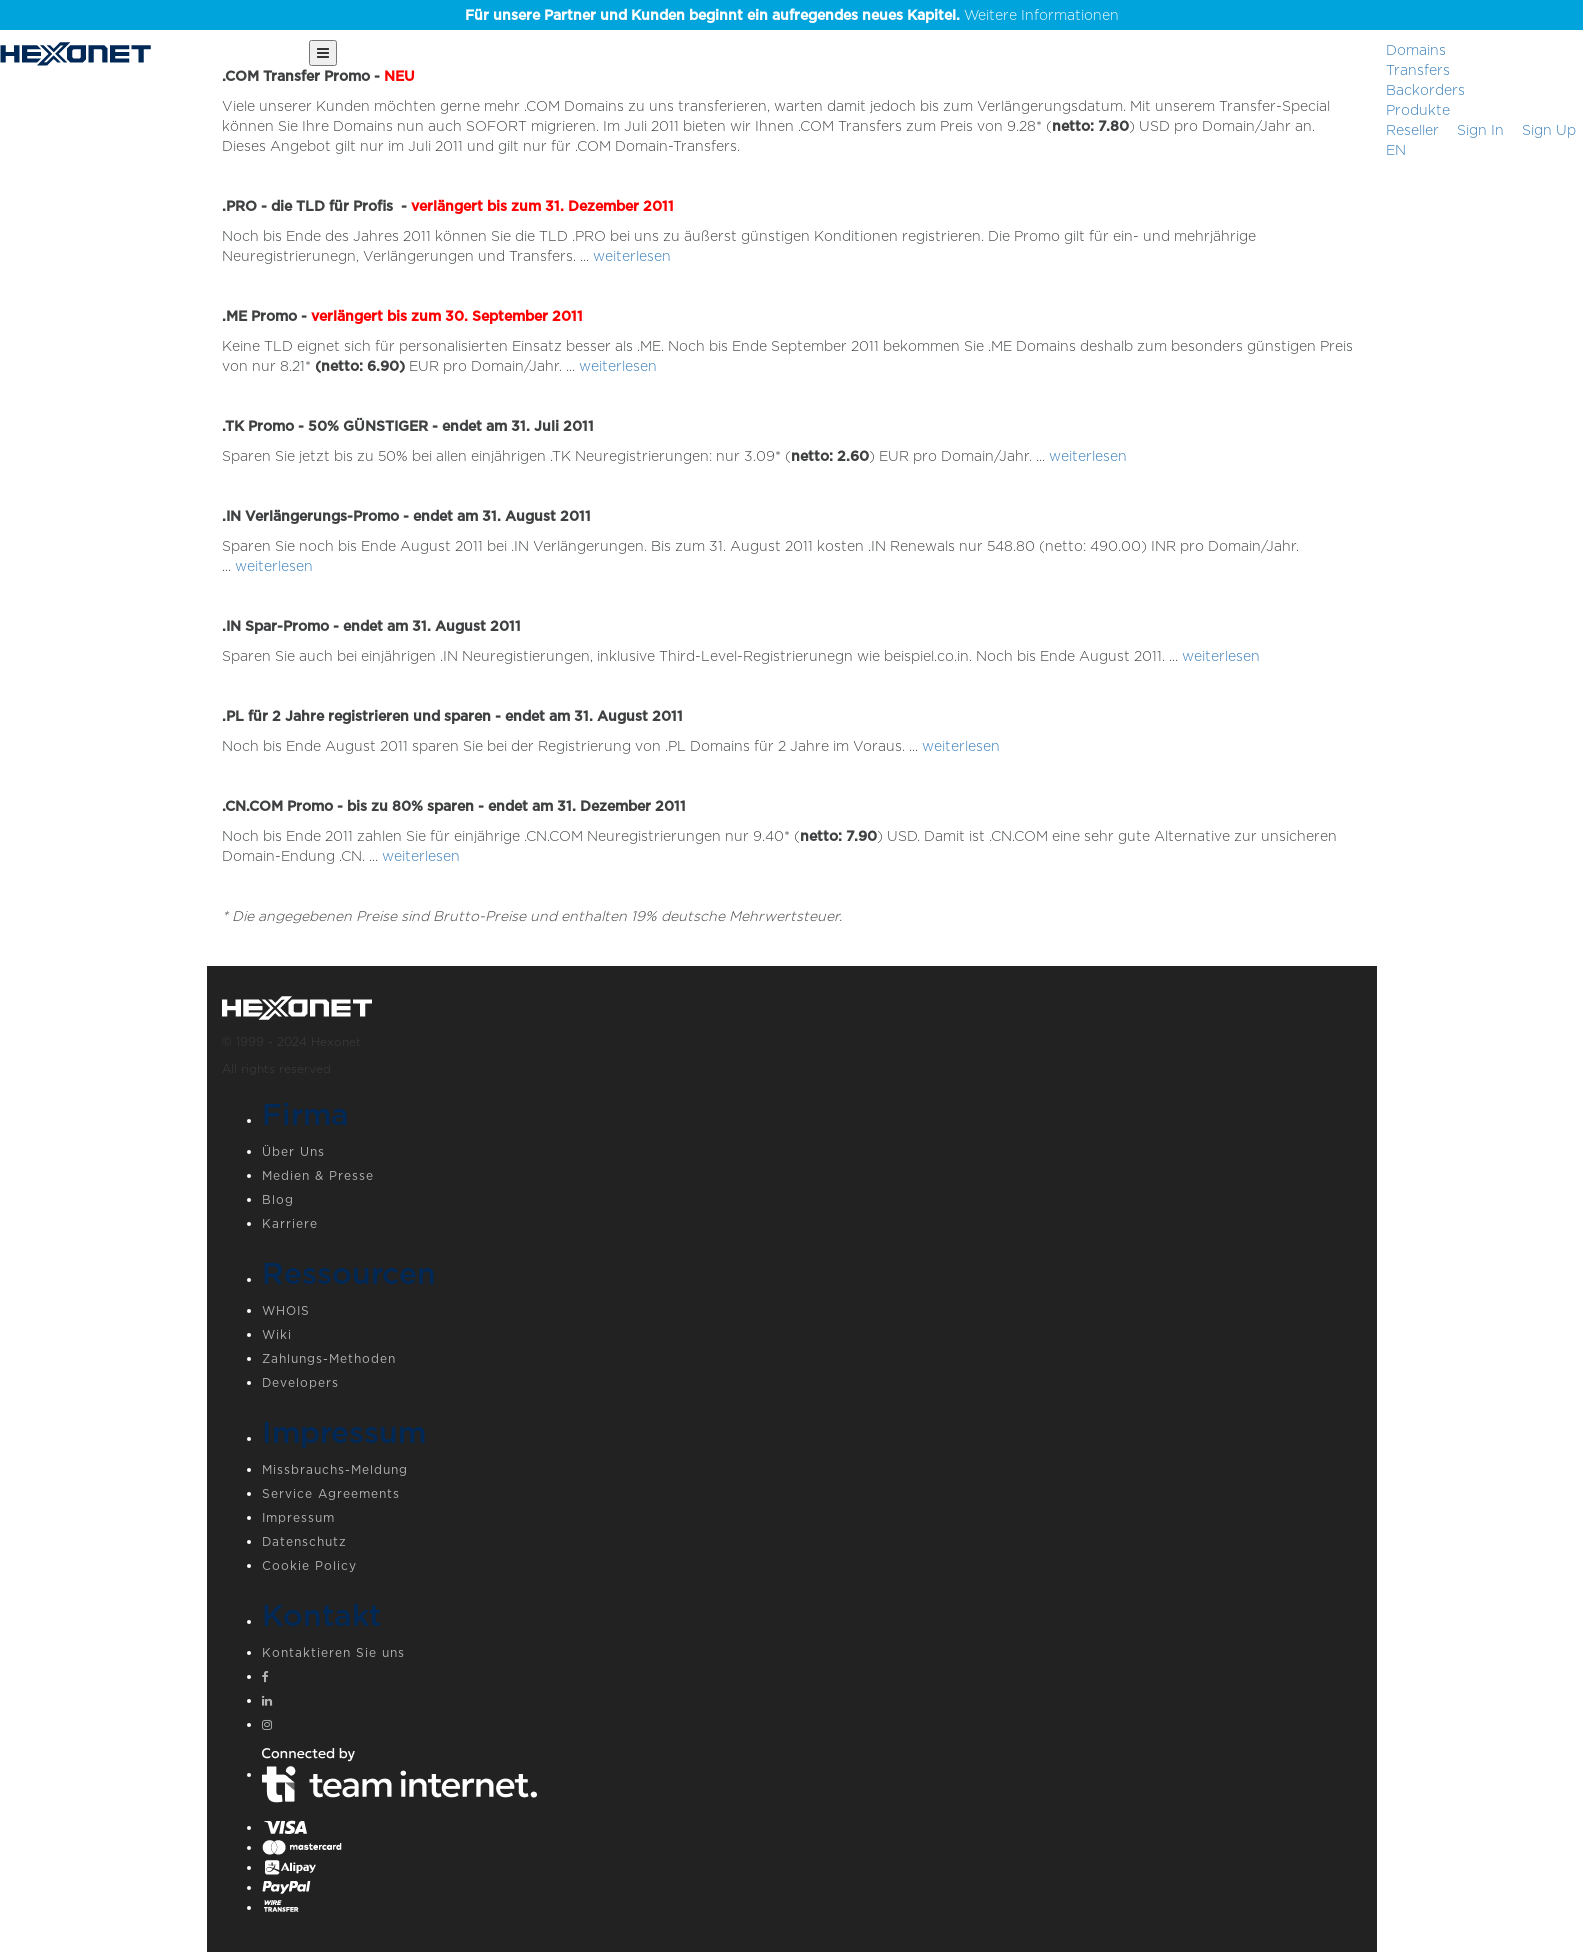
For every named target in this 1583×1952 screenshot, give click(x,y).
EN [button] (1396, 150)
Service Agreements (331, 1493)
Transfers (1418, 70)
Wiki (277, 1334)
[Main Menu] (323, 53)
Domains (1416, 50)
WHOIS (286, 1310)
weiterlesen (632, 256)
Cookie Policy (309, 1565)
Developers (300, 1382)
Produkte (1418, 110)
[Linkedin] (812, 1703)
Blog (278, 1199)
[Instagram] (812, 1727)
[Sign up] (1549, 130)
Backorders (1425, 90)
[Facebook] (812, 1679)
